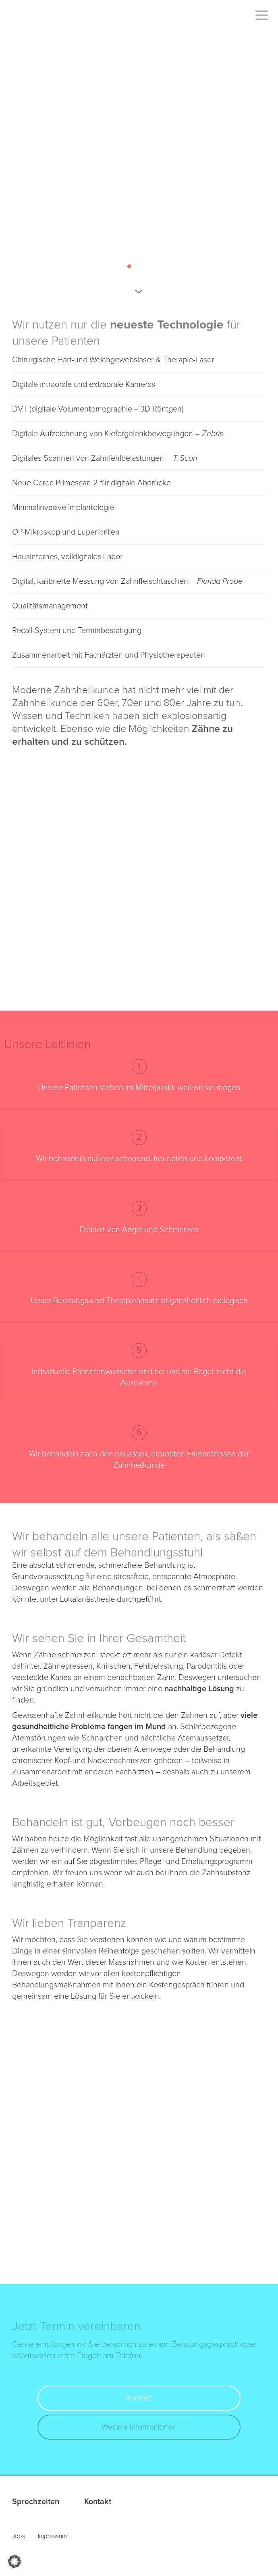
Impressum (52, 2536)
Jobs (18, 2536)
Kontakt (139, 2398)
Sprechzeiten (35, 2502)
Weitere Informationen (139, 2427)
